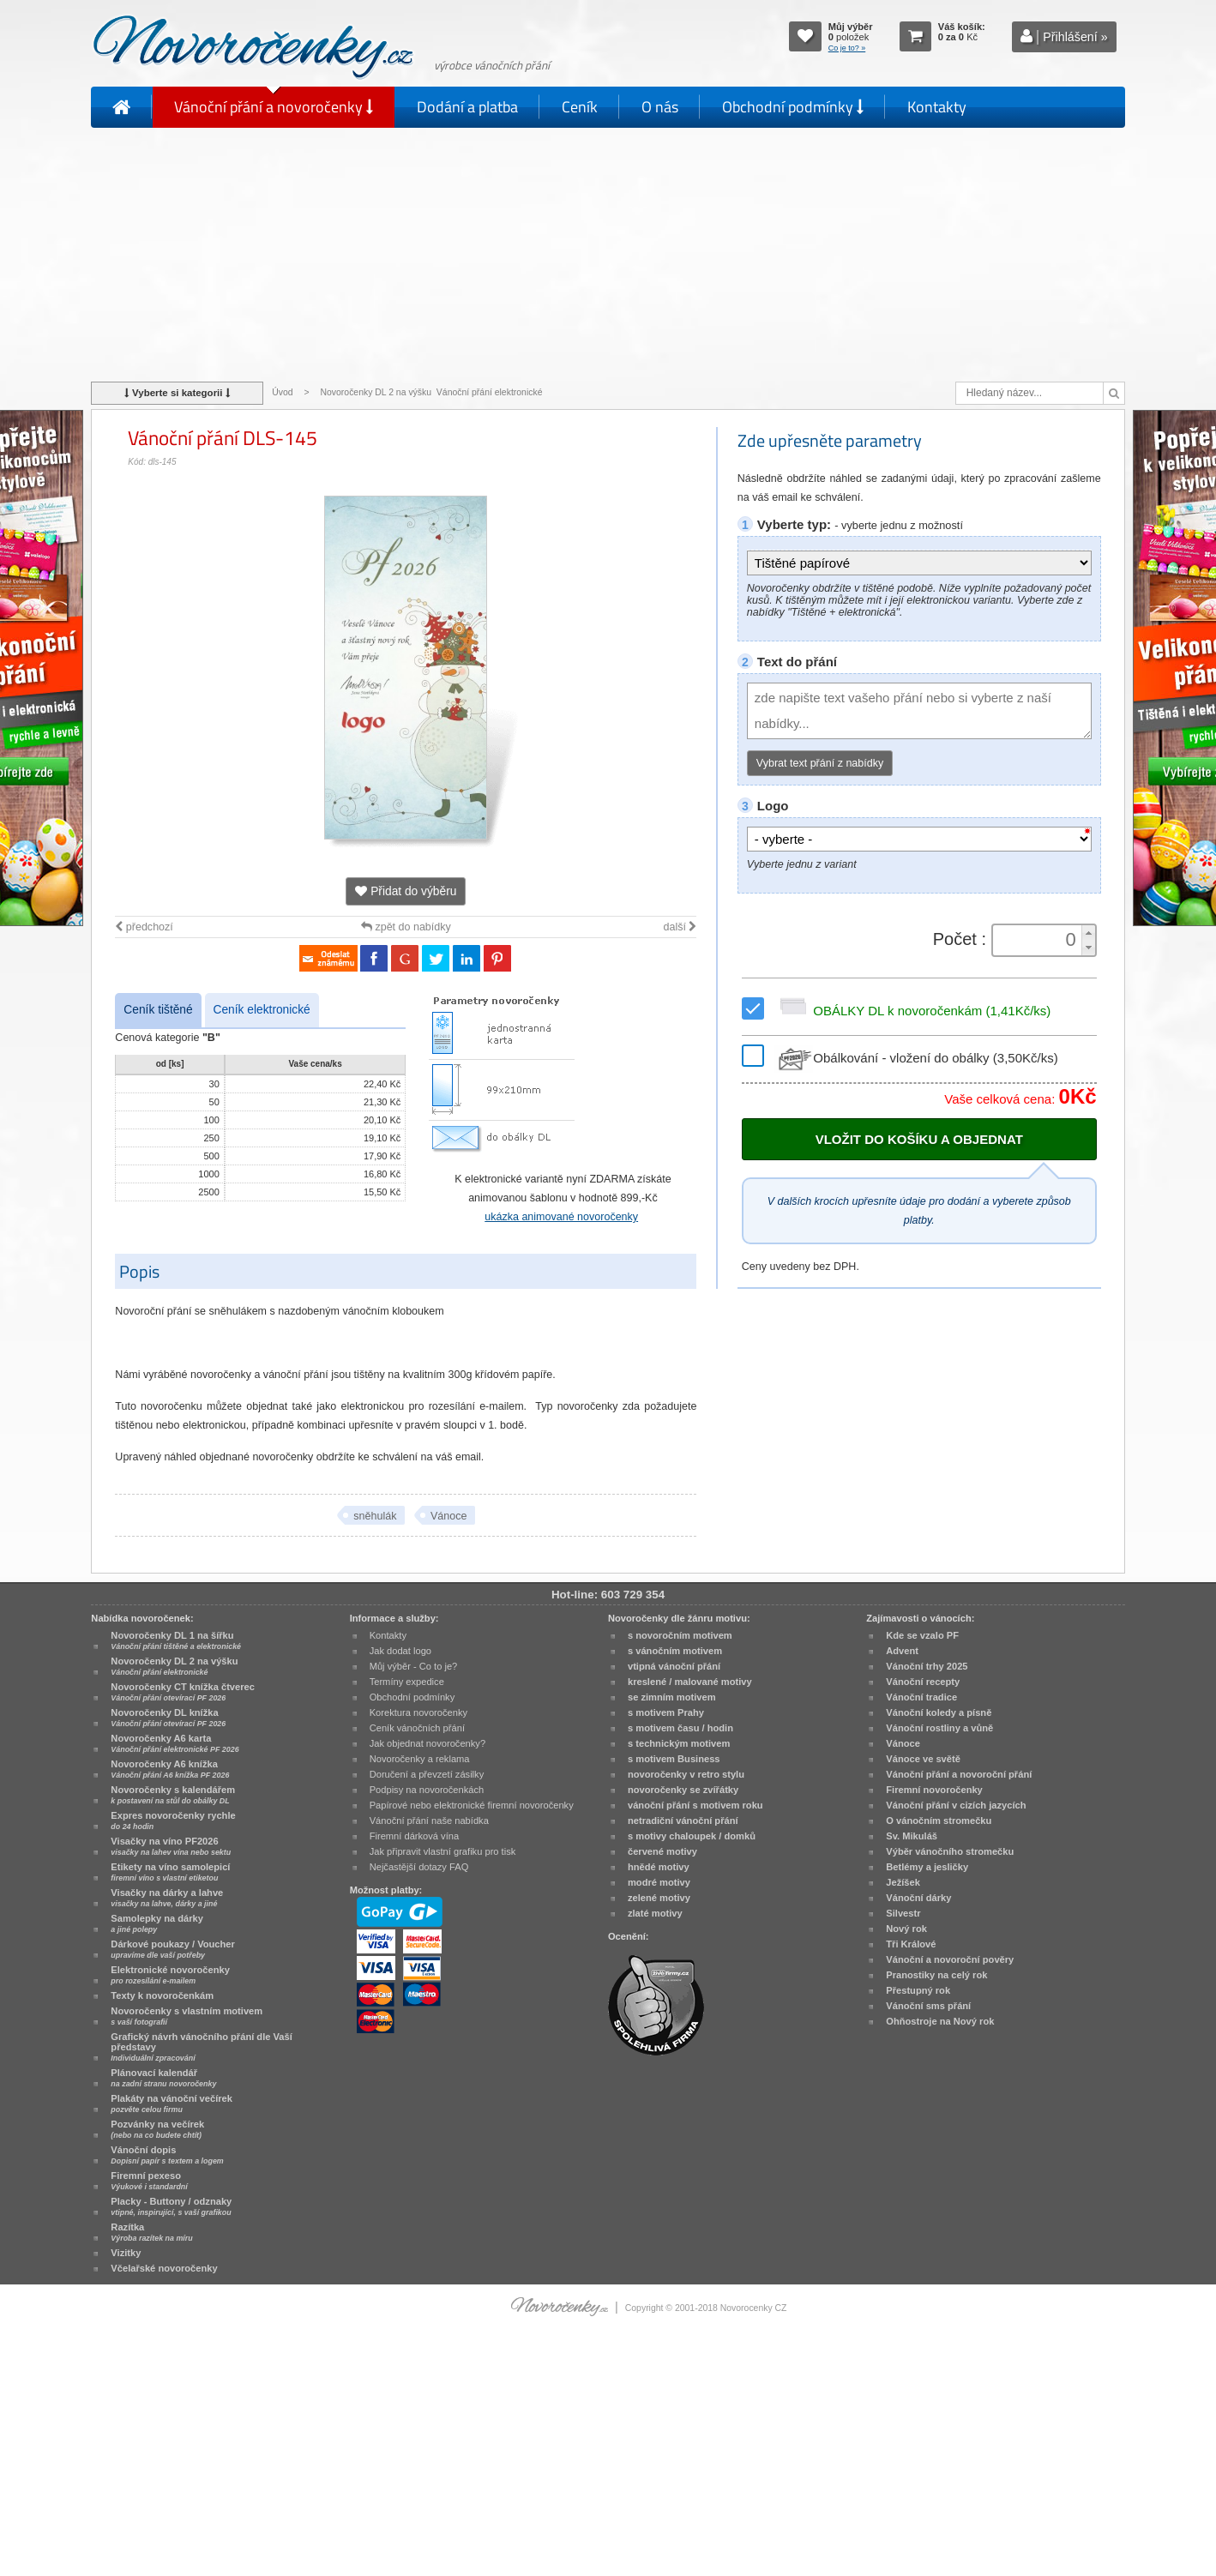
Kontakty (936, 106)
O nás (659, 106)
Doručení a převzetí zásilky (427, 1774)
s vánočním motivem (675, 1651)
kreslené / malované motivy (690, 1681)
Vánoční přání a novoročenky (273, 106)
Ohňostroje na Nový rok (940, 2021)
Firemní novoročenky (934, 1790)
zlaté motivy (655, 1913)
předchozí (143, 927)
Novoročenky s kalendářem (173, 1795)
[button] (1088, 932)
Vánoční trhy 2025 (926, 1666)
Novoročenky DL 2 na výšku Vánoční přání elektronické (433, 392)
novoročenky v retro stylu (686, 1774)
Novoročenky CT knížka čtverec (183, 1692)
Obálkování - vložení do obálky (916, 1057)
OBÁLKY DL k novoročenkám (912, 1010)
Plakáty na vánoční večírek (171, 2103)
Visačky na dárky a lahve (167, 1897)
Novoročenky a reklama (420, 1759)
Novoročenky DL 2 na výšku (174, 1666)
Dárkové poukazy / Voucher (172, 1949)
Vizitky (126, 2253)
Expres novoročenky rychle (173, 1820)
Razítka (151, 2232)
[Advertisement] (608, 253)
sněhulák (374, 1516)
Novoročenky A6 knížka (170, 1769)
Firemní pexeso (149, 2180)
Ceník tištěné (157, 1009)
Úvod (282, 392)
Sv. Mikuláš (911, 1836)
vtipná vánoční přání (674, 1666)
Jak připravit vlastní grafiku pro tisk (443, 1851)
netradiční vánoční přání (683, 1820)
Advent (902, 1651)
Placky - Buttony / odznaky (171, 2206)
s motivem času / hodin (680, 1728)
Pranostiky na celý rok (936, 1975)
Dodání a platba (467, 106)
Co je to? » (847, 48)
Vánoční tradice (921, 1697)
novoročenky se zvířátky (683, 1790)
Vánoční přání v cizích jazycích (956, 1805)
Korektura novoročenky (418, 1712)
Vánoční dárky (918, 1898)
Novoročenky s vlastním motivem (186, 2016)
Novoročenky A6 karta (174, 1743)
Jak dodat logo (400, 1651)
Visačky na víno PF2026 (171, 1846)
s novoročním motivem (680, 1635)
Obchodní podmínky (793, 106)
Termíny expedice (407, 1681)
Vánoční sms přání (928, 2006)
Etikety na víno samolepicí (170, 1872)
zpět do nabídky (406, 927)
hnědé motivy (658, 1867)
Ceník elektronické (262, 1009)
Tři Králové (911, 1944)
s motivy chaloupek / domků (691, 1836)
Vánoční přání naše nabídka (429, 1820)
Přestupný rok (918, 1990)
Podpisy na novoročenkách (427, 1790)
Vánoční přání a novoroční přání (959, 1774)
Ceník (580, 106)
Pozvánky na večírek (157, 2129)
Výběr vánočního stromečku (950, 1851)
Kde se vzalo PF (922, 1635)
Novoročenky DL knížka (168, 1717)
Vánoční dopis (167, 2155)
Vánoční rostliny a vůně (939, 1728)
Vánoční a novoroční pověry (950, 1959)
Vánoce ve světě (923, 1759)
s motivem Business (674, 1759)
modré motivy (659, 1882)
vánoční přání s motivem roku (695, 1805)
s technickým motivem (679, 1743)
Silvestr (903, 1913)
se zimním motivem (672, 1697)
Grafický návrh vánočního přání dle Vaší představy (201, 2046)
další (680, 927)
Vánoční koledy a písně (938, 1712)
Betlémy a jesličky (927, 1867)
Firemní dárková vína (415, 1836)
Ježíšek (903, 1882)
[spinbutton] (1037, 940)
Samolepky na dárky (157, 1923)
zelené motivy (659, 1898)
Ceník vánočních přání (417, 1728)
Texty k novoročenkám (162, 1995)
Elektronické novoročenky (170, 1975)
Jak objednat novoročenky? (427, 1743)
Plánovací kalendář (163, 2077)
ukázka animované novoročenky (561, 1217)
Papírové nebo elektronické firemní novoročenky (472, 1805)
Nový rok (906, 1928)
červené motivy (662, 1851)
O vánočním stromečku (938, 1820)
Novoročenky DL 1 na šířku (176, 1640)
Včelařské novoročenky (164, 2268)
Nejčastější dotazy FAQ (419, 1867)
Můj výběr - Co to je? (414, 1666)
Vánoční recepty (923, 1681)
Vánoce (448, 1516)
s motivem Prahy (666, 1712)
